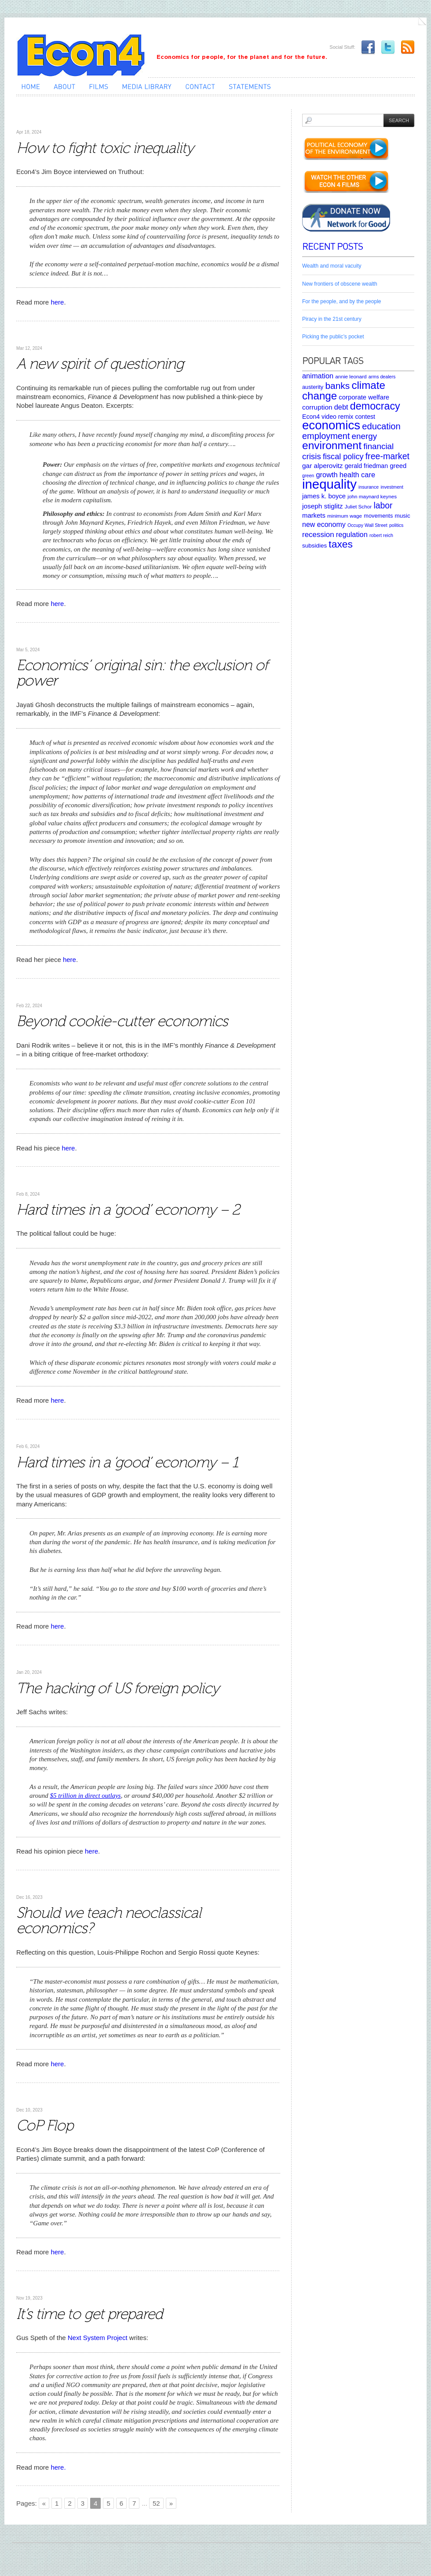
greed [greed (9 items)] (398, 465)
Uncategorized (36, 118)
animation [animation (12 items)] (317, 376)
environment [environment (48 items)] (332, 445)
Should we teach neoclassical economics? (108, 1920)
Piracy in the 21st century (332, 319)
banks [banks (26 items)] (337, 386)
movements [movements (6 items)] (378, 515)
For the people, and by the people (341, 301)
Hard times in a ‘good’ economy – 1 (127, 1462)
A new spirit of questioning (99, 364)
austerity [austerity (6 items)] (312, 387)
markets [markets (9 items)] (313, 515)
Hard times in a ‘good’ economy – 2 (128, 1210)
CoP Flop (44, 2125)
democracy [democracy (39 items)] (375, 406)
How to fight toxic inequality (105, 148)
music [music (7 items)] (402, 515)
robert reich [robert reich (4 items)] (381, 535)
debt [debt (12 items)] (341, 407)
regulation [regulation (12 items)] (352, 534)
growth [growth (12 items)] (326, 475)
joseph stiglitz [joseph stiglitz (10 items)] (322, 506)
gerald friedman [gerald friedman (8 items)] (366, 465)
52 (156, 2503)
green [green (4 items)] (308, 475)
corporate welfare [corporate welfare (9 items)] (364, 397)
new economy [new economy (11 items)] (324, 524)
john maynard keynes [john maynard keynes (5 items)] (372, 496)
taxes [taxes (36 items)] (341, 544)
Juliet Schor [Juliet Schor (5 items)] (358, 506)
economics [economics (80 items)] (331, 425)
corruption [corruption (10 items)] (317, 407)
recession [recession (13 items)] (318, 534)
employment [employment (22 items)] (326, 436)
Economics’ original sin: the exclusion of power (142, 672)
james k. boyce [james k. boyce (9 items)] (324, 496)
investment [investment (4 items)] (391, 487)
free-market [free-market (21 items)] (387, 456)
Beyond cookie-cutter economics (122, 1021)
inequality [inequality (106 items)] (329, 484)
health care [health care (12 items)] (357, 475)
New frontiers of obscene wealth (339, 284)
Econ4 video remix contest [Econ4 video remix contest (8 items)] (338, 416)
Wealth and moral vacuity (332, 266)
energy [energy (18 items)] (364, 436)
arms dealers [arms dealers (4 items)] (382, 376)
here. (58, 2467)
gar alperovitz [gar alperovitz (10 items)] (322, 465)
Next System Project (98, 2337)
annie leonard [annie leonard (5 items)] (350, 376)
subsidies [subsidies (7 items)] (314, 545)
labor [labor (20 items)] (382, 505)
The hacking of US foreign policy (117, 1688)
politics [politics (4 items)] (396, 525)
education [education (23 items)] (381, 426)
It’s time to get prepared (89, 2314)
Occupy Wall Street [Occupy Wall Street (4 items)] (367, 525)
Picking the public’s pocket (333, 337)
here (57, 302)
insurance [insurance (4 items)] (368, 487)
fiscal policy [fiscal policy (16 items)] (343, 456)
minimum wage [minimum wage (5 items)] (344, 516)
